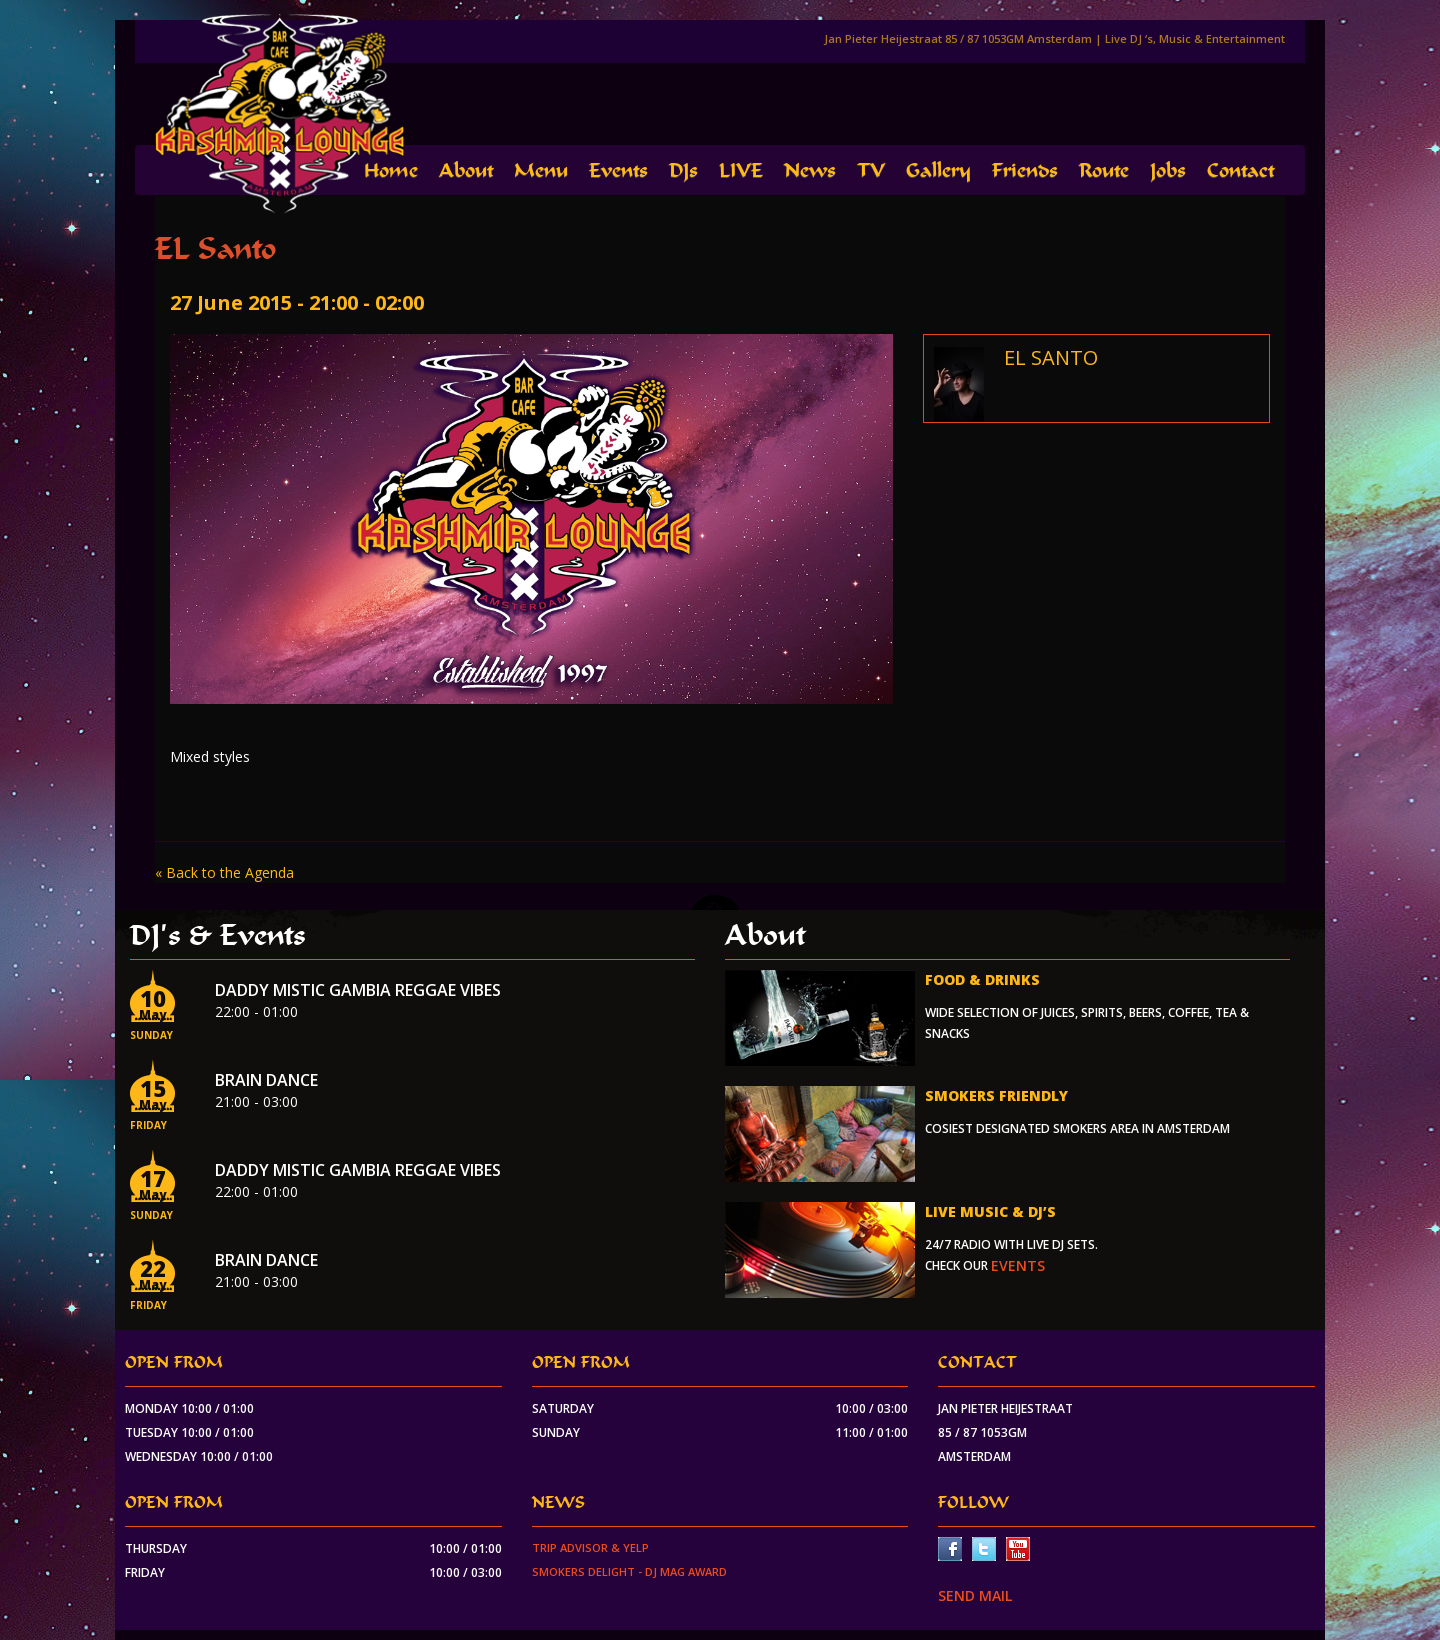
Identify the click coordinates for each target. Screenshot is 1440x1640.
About (466, 170)
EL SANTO (1051, 357)
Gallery (938, 170)
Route (1104, 170)
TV (871, 170)
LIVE (741, 170)
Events (618, 170)
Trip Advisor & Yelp (590, 1547)
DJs (683, 170)
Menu (541, 170)
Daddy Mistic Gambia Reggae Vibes (358, 990)
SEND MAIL (975, 1595)
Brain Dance (266, 1080)
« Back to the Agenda (224, 872)
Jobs (1168, 170)
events (1018, 1265)
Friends (1025, 170)
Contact (1240, 170)
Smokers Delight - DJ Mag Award (629, 1571)
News (810, 170)
